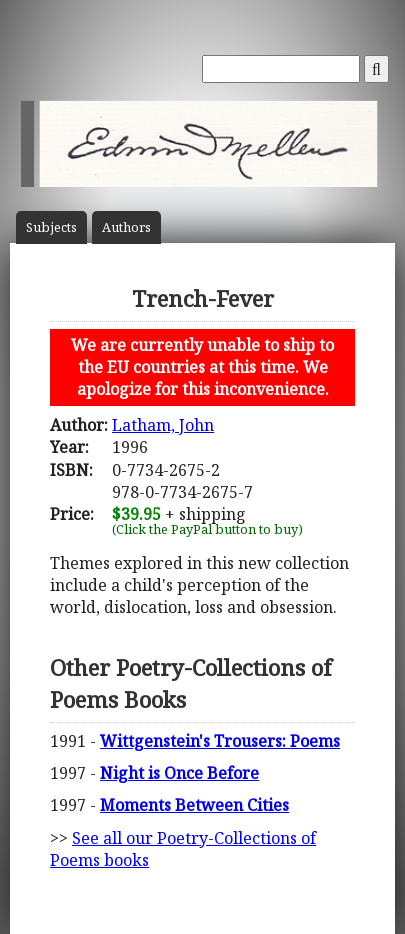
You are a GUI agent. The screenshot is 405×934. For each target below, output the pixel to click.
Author (126, 227)
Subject (51, 227)
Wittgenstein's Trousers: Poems (220, 741)
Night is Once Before (179, 773)
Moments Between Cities (194, 805)
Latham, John (163, 425)
